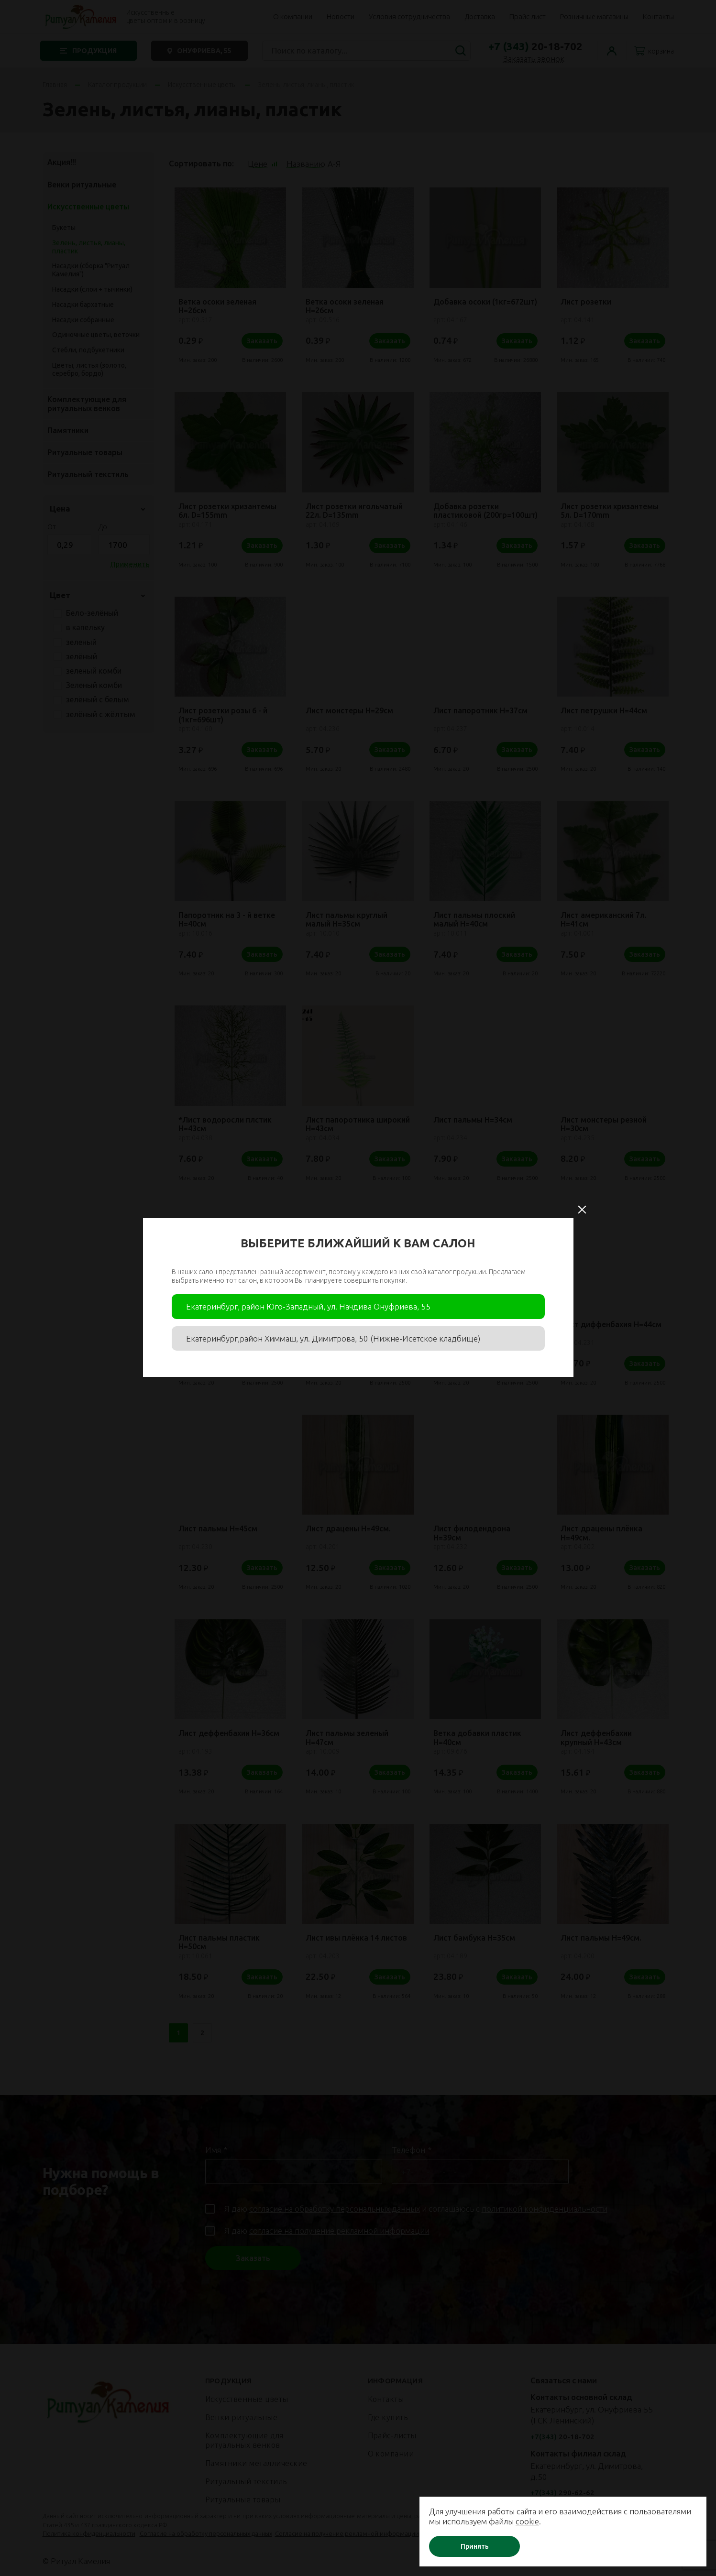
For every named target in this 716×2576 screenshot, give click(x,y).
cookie (527, 2521)
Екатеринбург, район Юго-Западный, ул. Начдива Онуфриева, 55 (308, 1306)
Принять (475, 2546)
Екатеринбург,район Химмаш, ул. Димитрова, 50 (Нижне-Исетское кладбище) (333, 1338)
